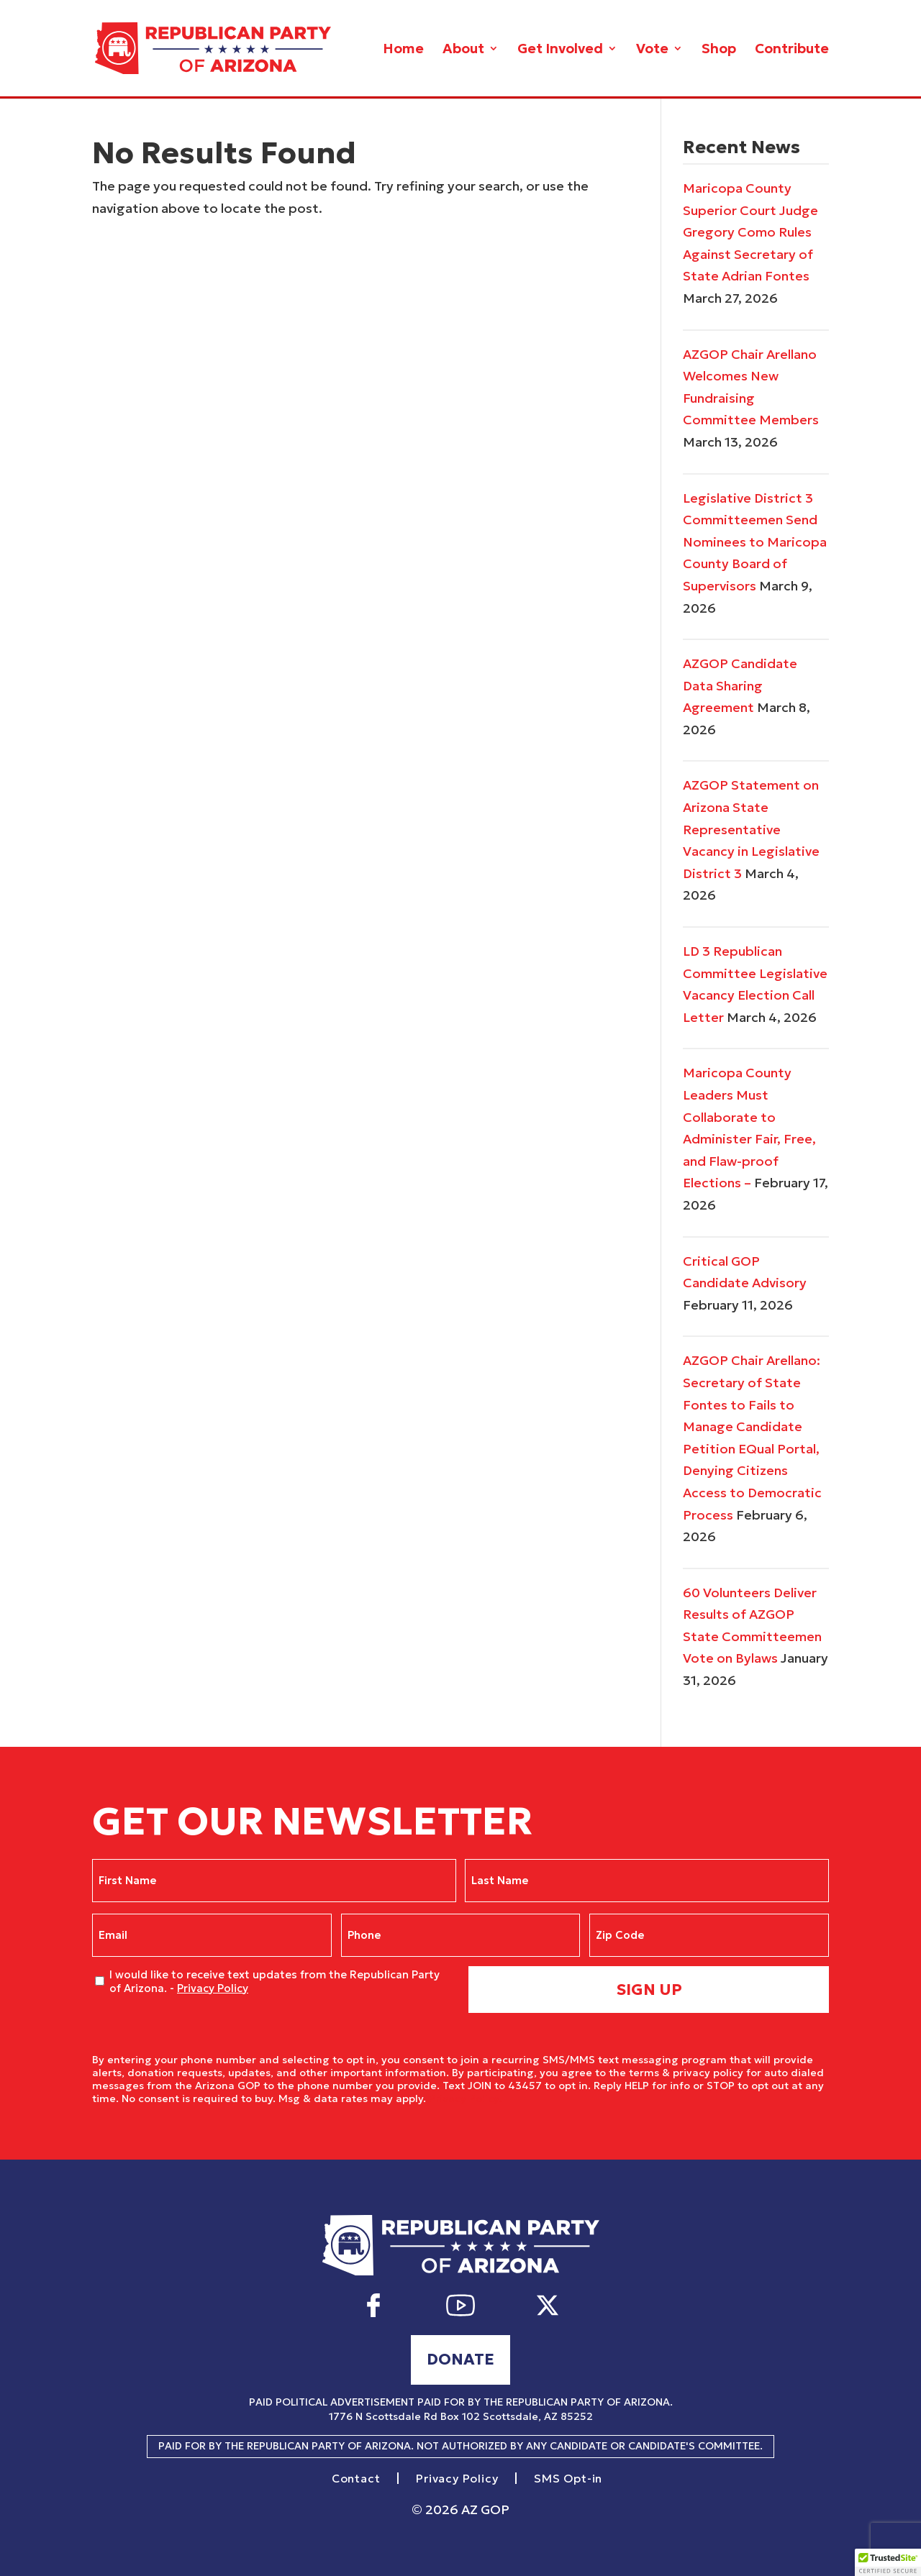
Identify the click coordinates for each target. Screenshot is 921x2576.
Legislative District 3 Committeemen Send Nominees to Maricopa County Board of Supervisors (755, 542)
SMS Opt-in (568, 2479)
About (463, 50)
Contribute (792, 50)
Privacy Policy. (465, 2098)
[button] (888, 2562)
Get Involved (560, 50)
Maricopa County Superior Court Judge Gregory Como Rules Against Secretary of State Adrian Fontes (750, 232)
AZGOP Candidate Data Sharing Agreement (740, 685)
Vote (652, 50)
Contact (356, 2479)
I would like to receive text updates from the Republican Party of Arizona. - (274, 1981)
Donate (460, 2359)
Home (403, 50)
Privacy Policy (212, 1988)
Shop (719, 50)
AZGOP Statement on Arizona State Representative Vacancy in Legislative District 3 (751, 829)
